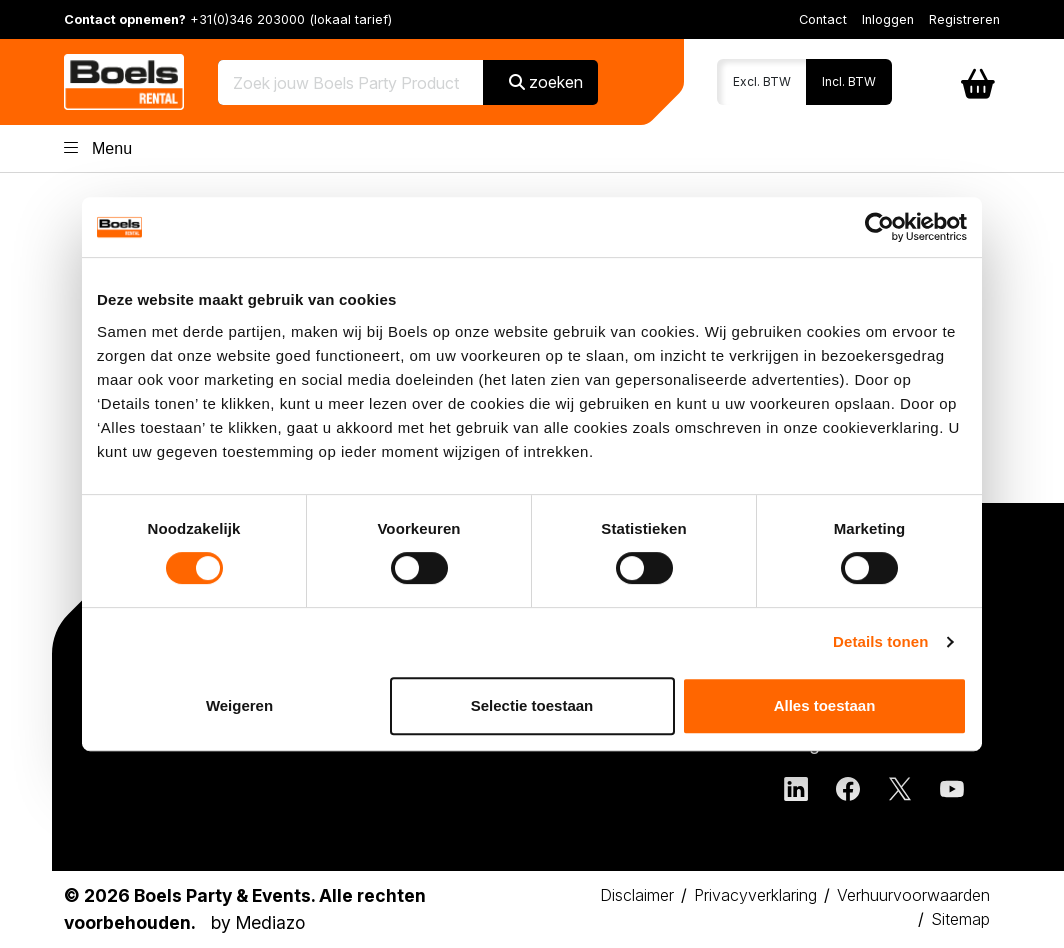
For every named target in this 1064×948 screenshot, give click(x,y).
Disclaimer (637, 895)
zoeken (546, 82)
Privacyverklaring (755, 895)
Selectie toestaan (532, 705)
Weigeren (239, 705)
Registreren (964, 19)
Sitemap (960, 919)
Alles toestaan (825, 705)
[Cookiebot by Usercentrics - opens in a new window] (879, 227)
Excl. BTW (762, 81)
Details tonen (880, 641)
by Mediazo (258, 922)
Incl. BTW (849, 81)
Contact (823, 19)
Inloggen (888, 19)
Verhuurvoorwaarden (913, 895)
